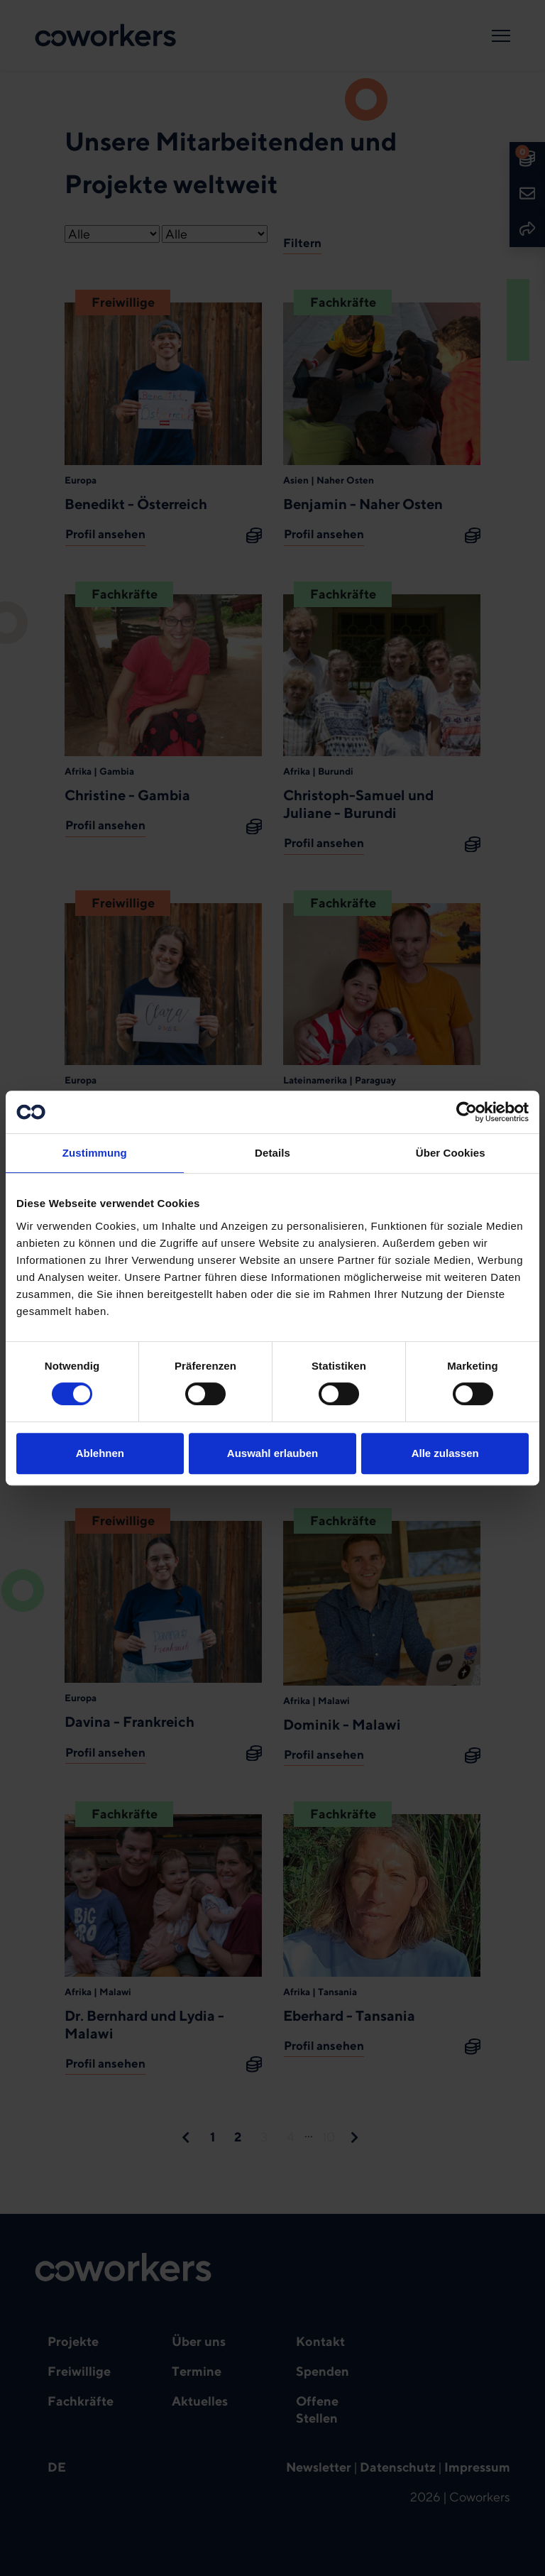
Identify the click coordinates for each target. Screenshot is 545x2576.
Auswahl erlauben (272, 1453)
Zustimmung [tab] (94, 1153)
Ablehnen (100, 1453)
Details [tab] (272, 1153)
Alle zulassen (445, 1453)
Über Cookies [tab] (450, 1153)
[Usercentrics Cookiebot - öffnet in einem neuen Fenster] (466, 1112)
